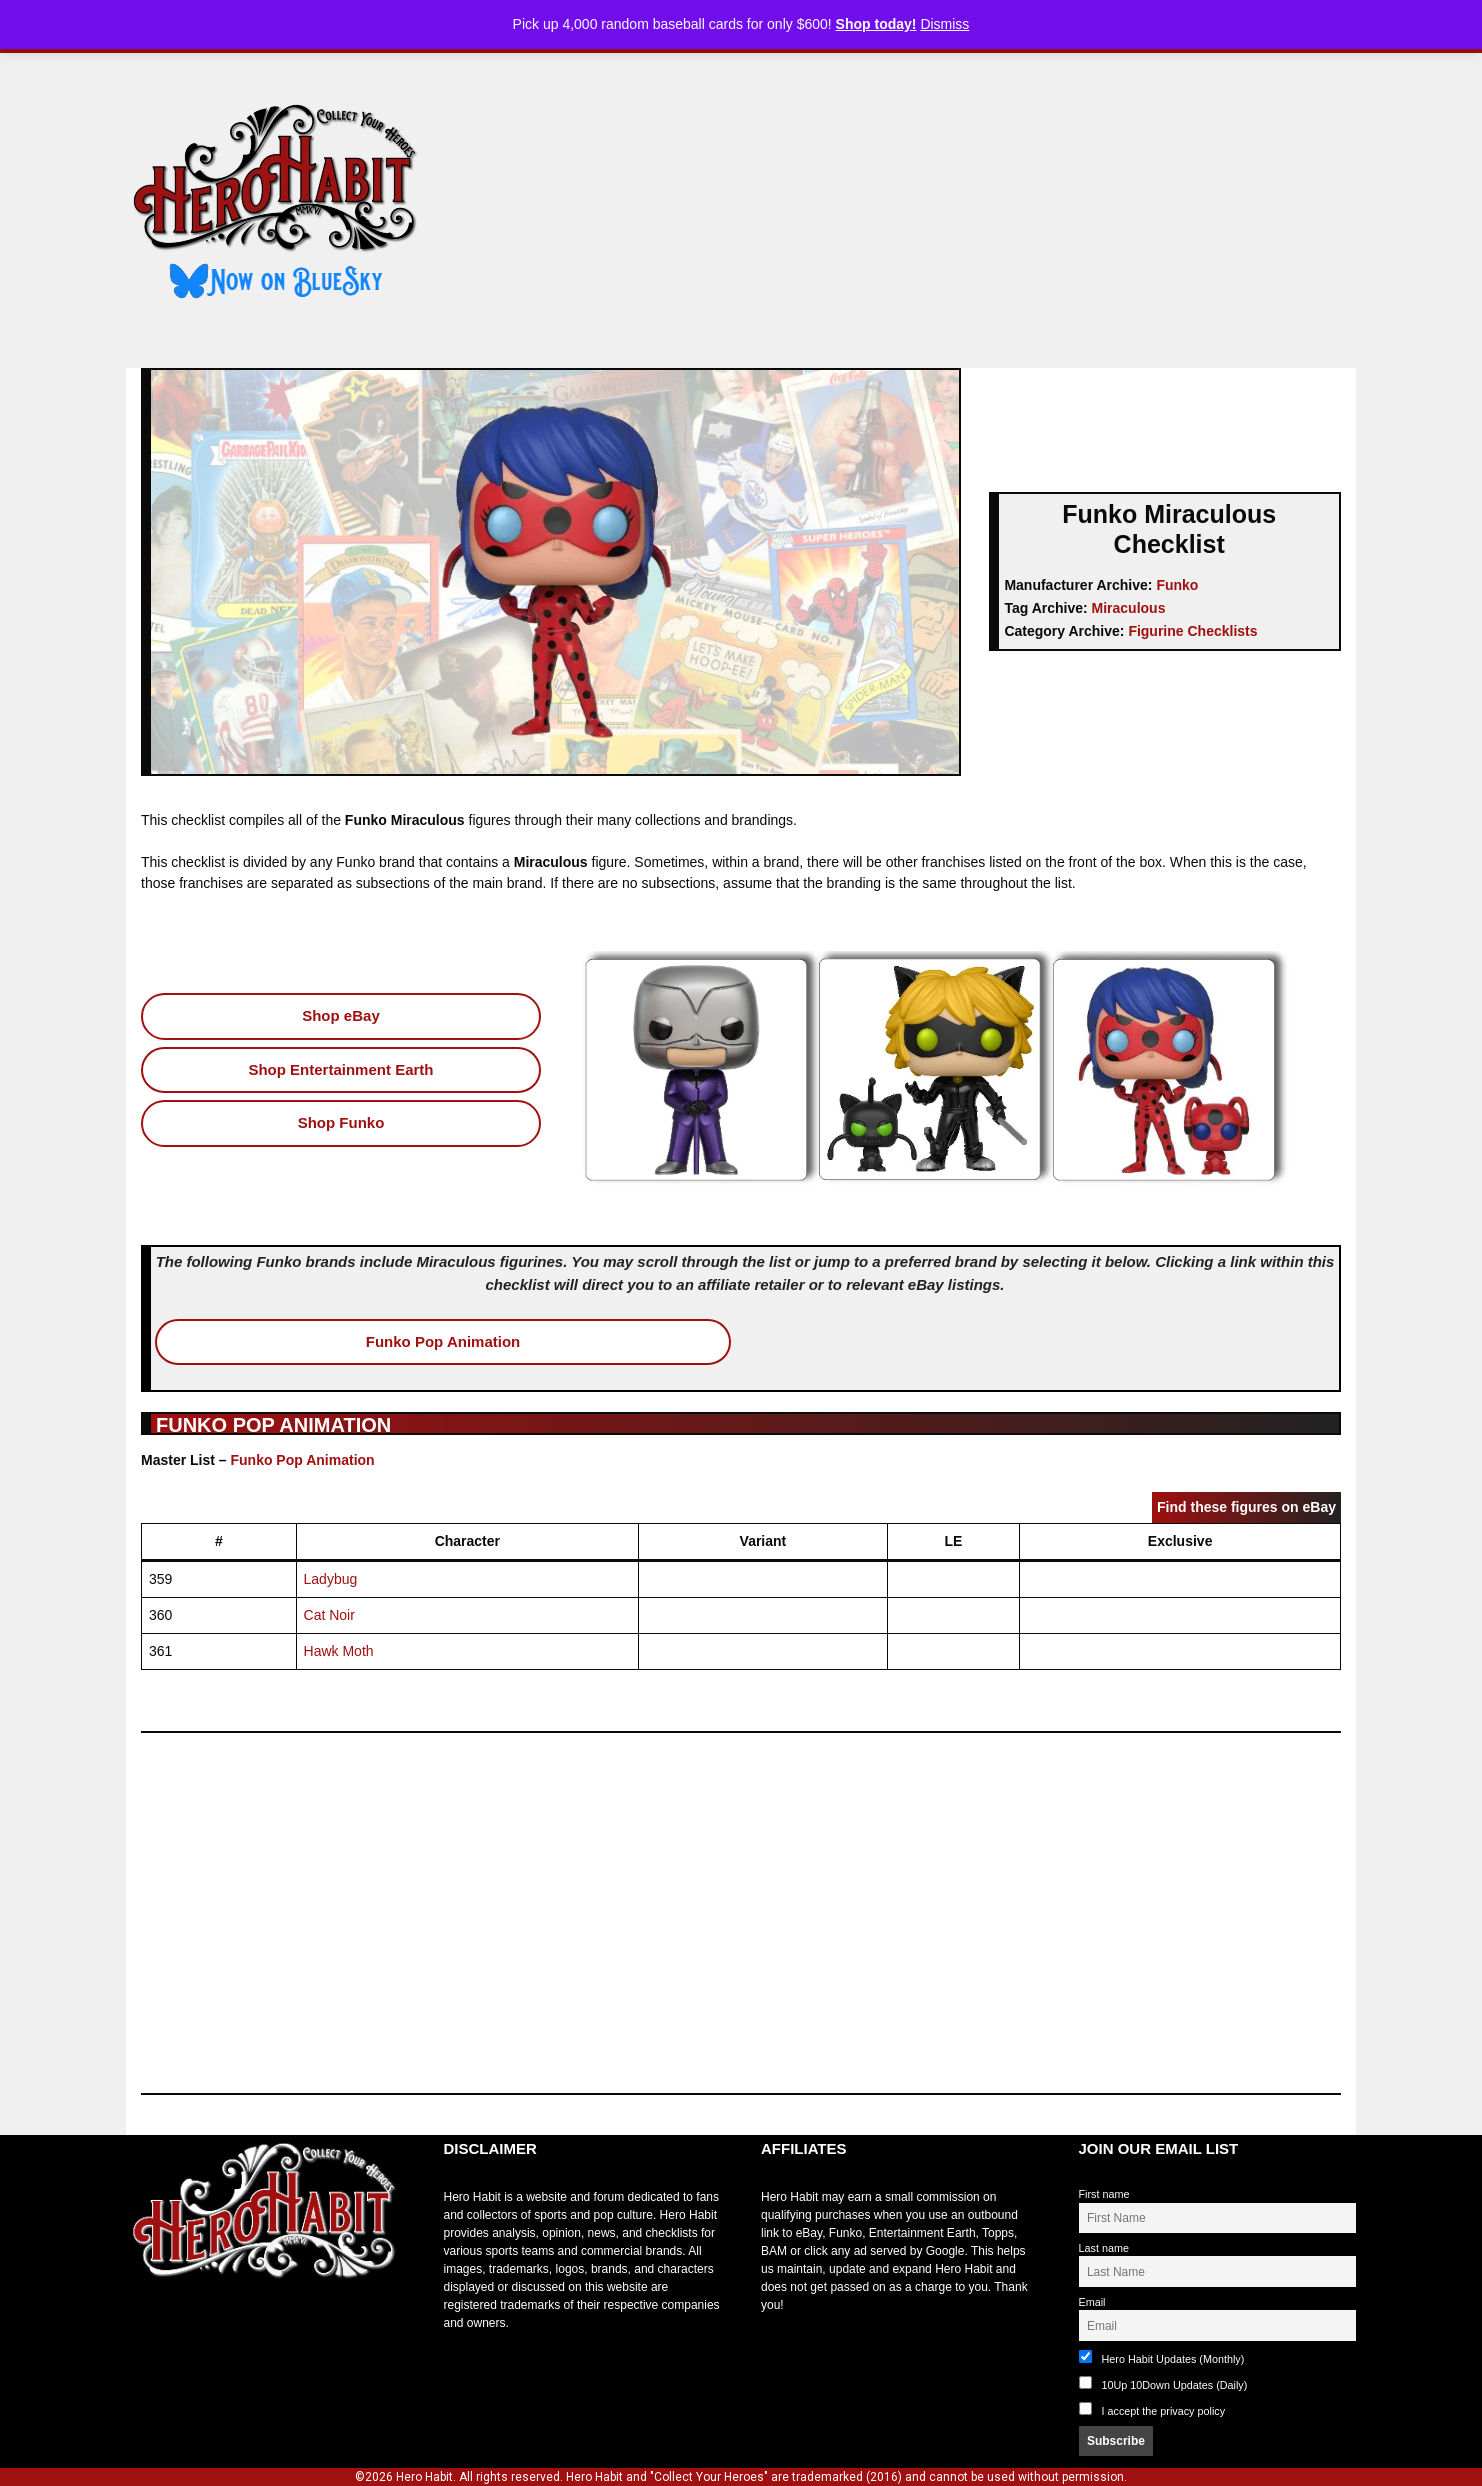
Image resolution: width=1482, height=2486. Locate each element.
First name (1104, 2194)
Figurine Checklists (1192, 631)
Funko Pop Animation (443, 1341)
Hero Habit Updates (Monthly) (1162, 2357)
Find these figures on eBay (1246, 1507)
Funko (1177, 585)
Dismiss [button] (944, 24)
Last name (1104, 2248)
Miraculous (1129, 608)
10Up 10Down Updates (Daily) (1163, 2383)
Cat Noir (329, 1615)
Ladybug (331, 1579)
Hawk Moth (339, 1651)
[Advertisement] (904, 203)
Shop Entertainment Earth (340, 1069)
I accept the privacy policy (1164, 2411)
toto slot (147, 2328)
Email (1092, 2302)
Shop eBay (341, 1015)
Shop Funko (341, 1122)
